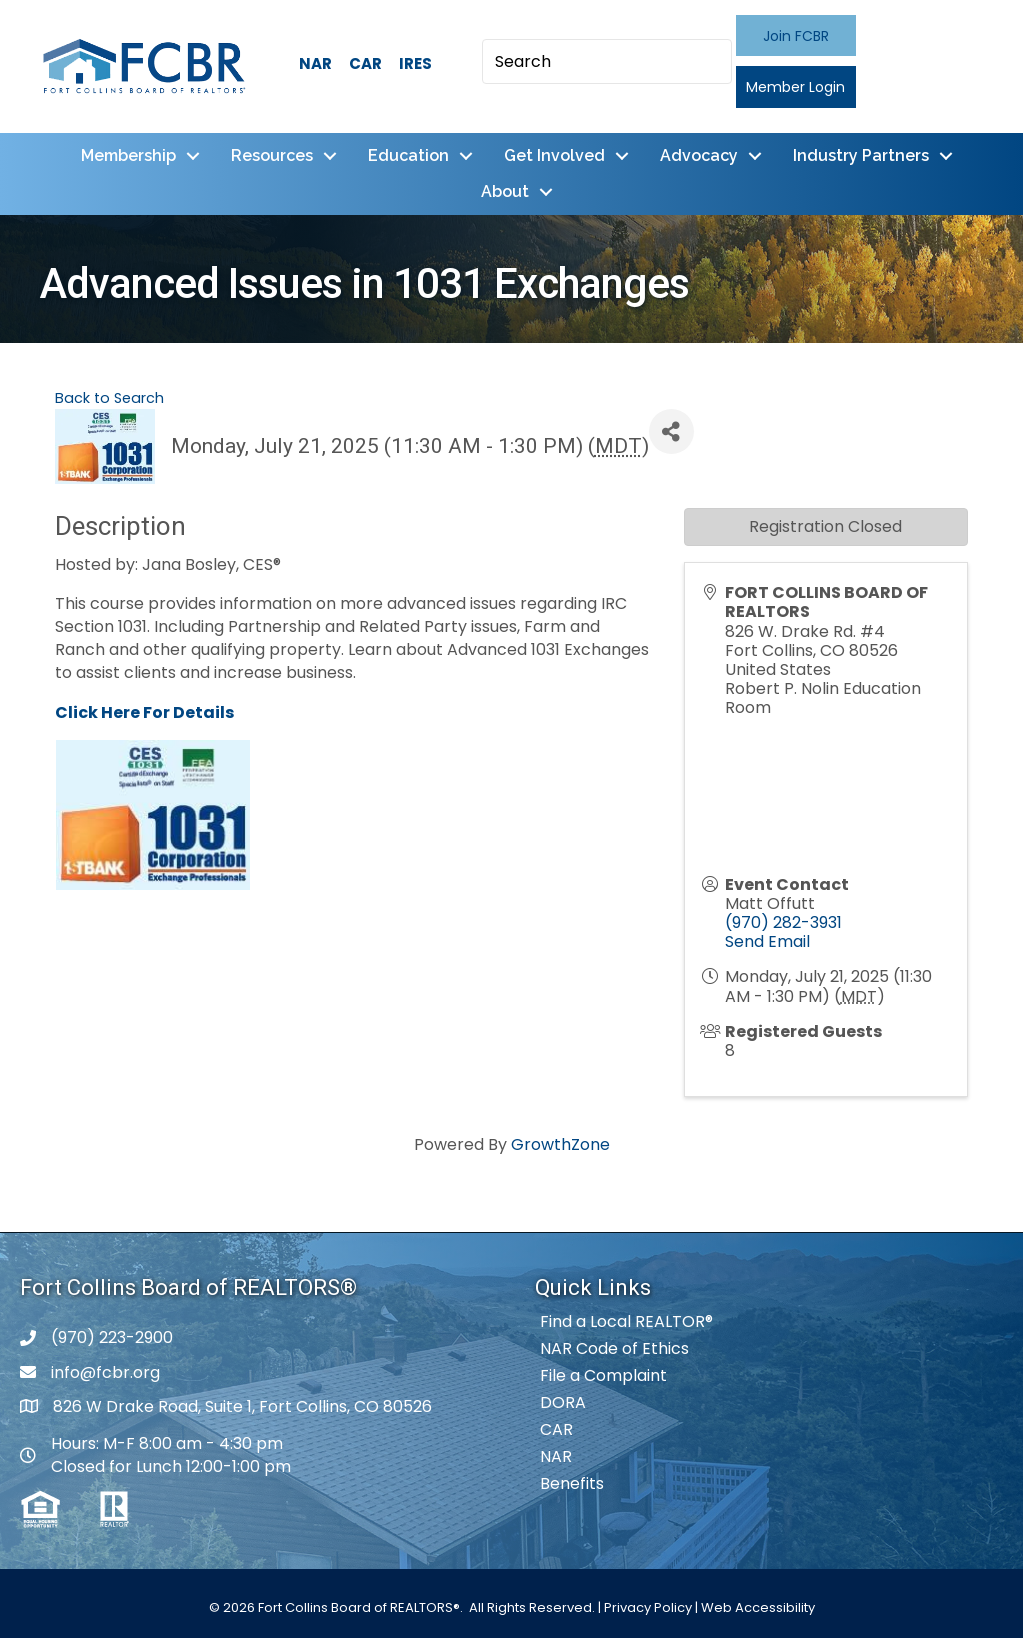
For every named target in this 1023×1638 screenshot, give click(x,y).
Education (408, 155)
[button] (796, 35)
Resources (272, 155)
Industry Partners (861, 155)
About (505, 191)
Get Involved (554, 155)
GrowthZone (560, 1144)
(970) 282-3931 (783, 922)
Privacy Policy (648, 1607)
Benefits (572, 1483)
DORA (563, 1402)
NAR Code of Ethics (614, 1348)
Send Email (767, 941)
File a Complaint (603, 1375)
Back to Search (109, 398)
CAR (365, 63)
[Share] (671, 431)
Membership (128, 155)
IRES (415, 63)
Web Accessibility (758, 1607)
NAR (315, 63)
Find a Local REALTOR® (626, 1321)
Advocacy (699, 155)
